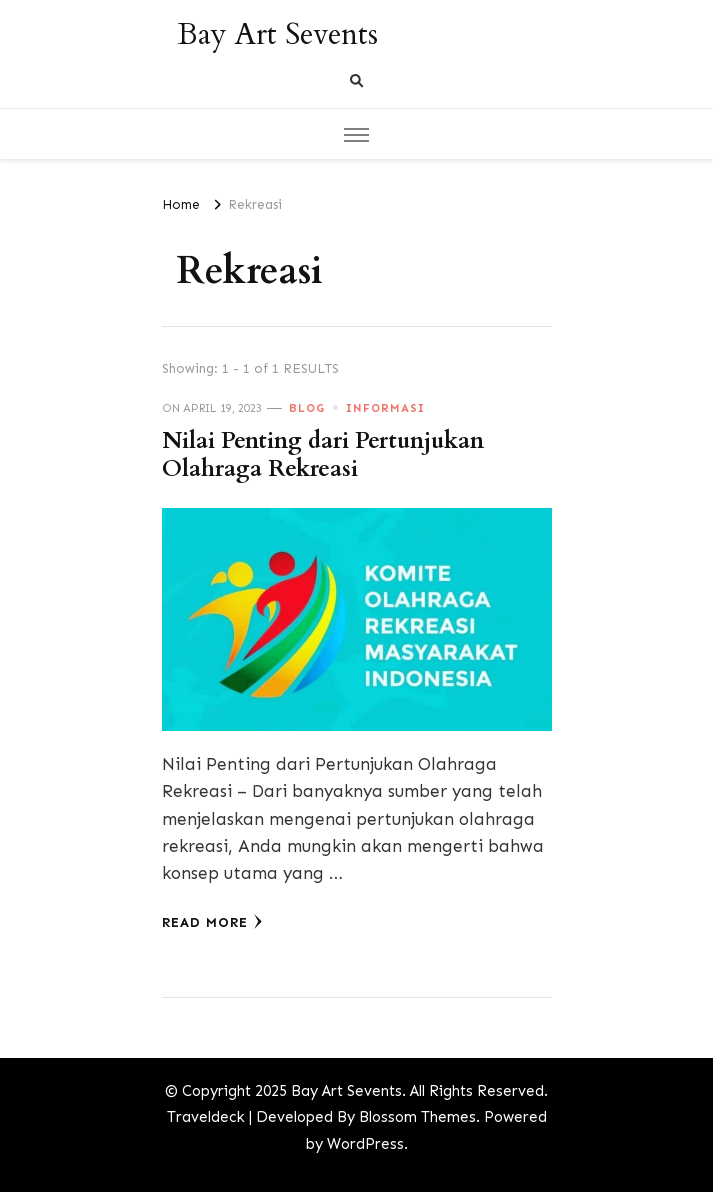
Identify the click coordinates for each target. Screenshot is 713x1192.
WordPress (365, 1144)
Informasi (385, 408)
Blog (307, 408)
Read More (212, 922)
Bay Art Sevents (277, 34)
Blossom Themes (417, 1117)
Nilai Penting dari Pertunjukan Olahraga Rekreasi (323, 455)
